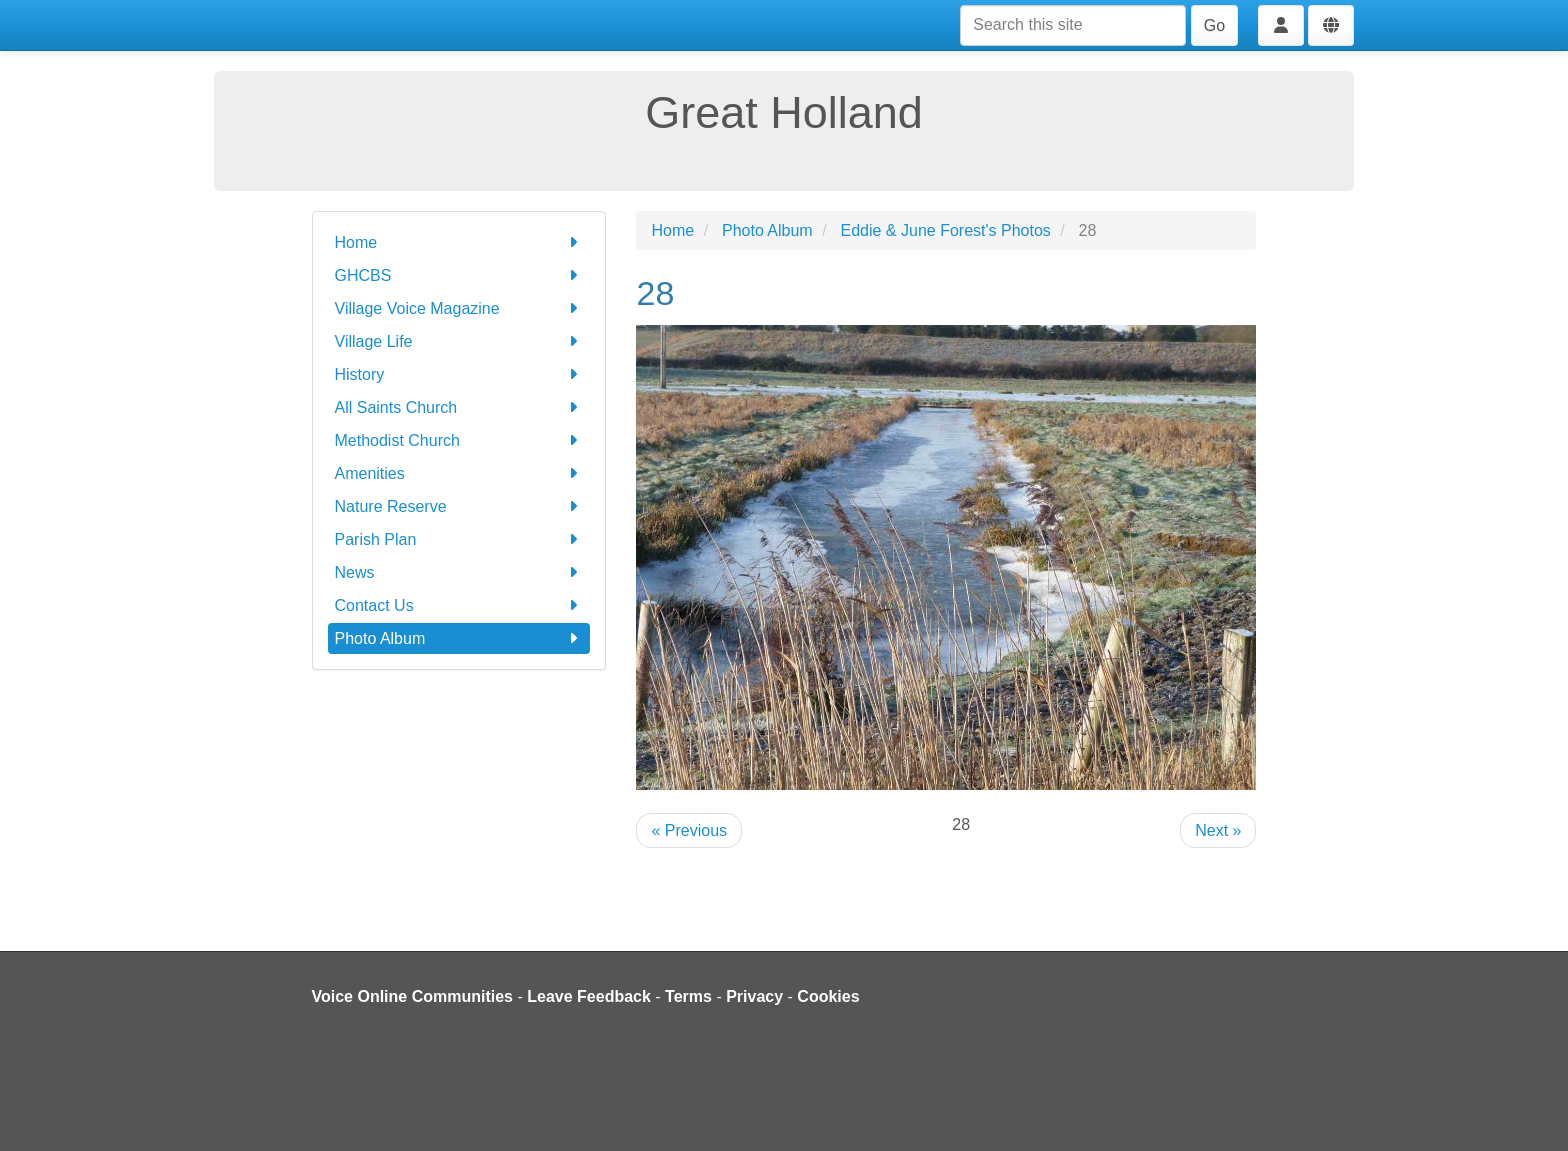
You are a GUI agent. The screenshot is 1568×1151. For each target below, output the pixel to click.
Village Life (459, 341)
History (459, 374)
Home (459, 242)
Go (1214, 25)
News (459, 572)
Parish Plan (459, 539)
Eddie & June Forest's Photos (946, 230)
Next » (1218, 830)
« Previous (689, 830)
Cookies (828, 996)
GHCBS (459, 275)
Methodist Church (459, 440)
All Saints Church (459, 407)
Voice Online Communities (413, 996)
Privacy (754, 996)
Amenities (459, 473)
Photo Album (459, 638)
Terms (688, 996)
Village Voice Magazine (459, 308)
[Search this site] (1073, 25)
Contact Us (459, 605)
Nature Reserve (459, 506)
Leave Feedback (589, 996)
